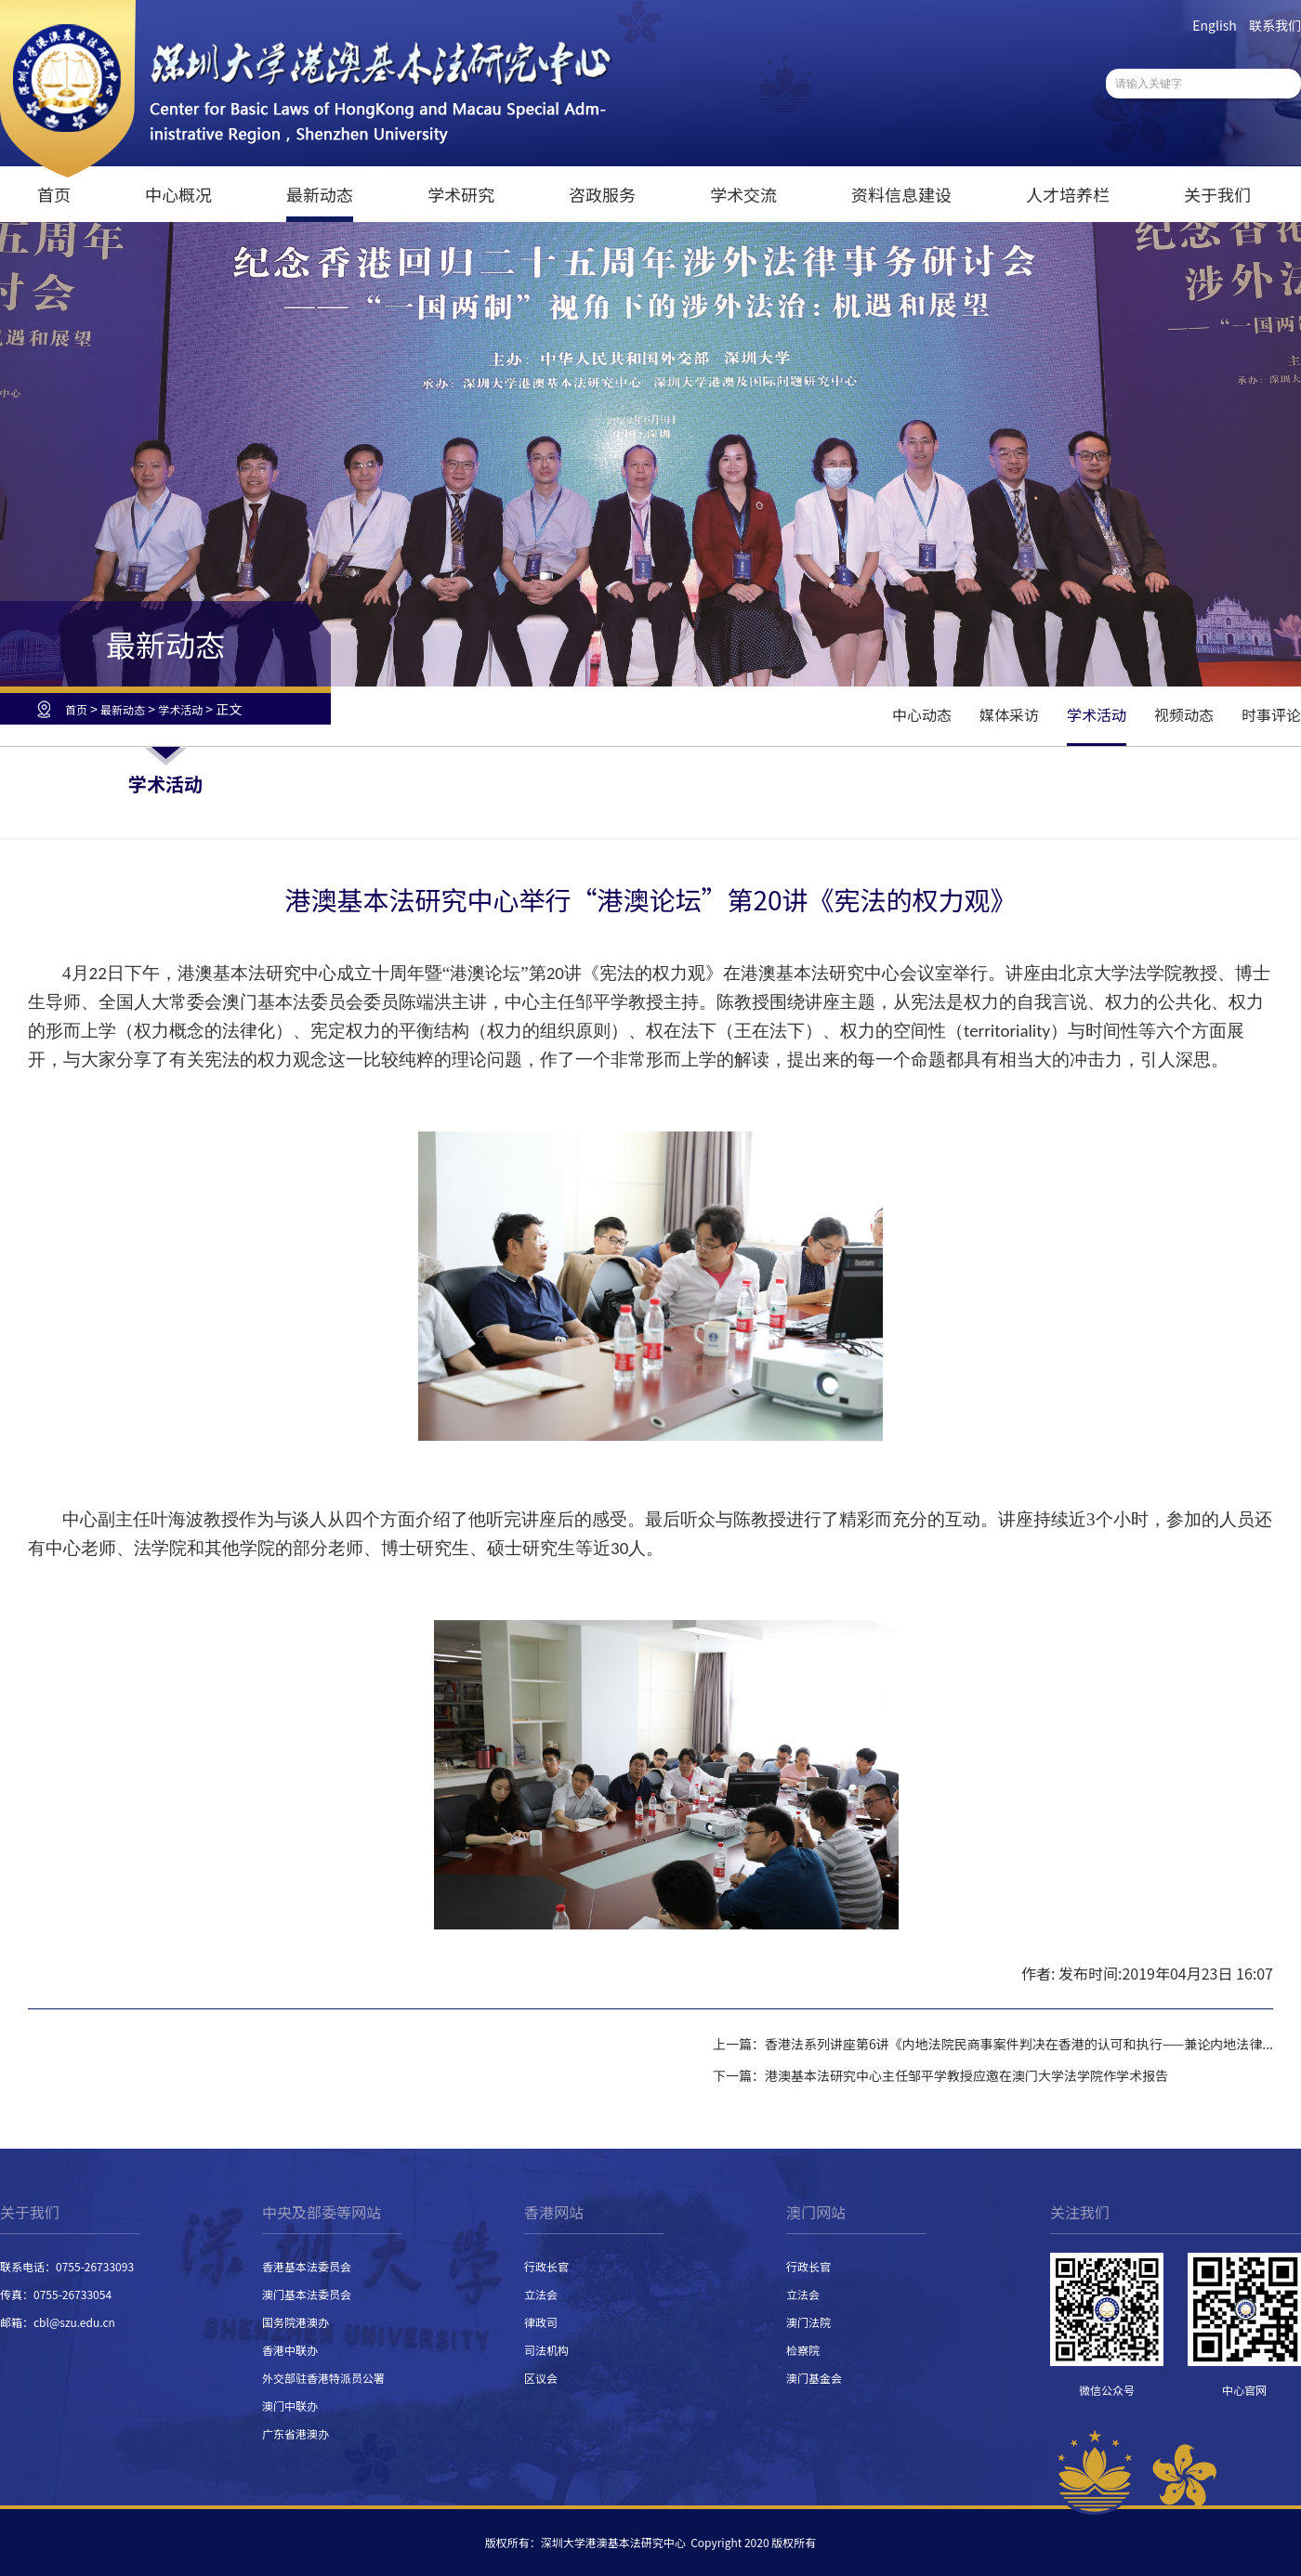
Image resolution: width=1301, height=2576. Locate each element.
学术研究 (460, 194)
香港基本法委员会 (306, 2266)
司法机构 (546, 2350)
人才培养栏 (1068, 194)
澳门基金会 (814, 2378)
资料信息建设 (901, 194)
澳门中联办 (290, 2405)
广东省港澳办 (295, 2433)
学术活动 (180, 709)
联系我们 (1275, 25)
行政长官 (546, 2266)
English (1214, 25)
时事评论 (1271, 714)
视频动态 (1184, 714)
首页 (54, 194)
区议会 (541, 2378)
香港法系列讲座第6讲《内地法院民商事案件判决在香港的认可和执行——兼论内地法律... (1019, 2043)
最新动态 (319, 194)
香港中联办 (290, 2350)
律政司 (541, 2322)
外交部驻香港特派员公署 (323, 2378)
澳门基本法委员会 (306, 2294)
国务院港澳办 (295, 2322)
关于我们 (1217, 194)
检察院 (803, 2350)
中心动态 (922, 714)
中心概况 (178, 194)
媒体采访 (1009, 714)
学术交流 (743, 194)
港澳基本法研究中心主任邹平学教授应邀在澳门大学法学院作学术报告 (966, 2075)
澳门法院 (808, 2322)
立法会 (541, 2294)
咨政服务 (602, 194)
